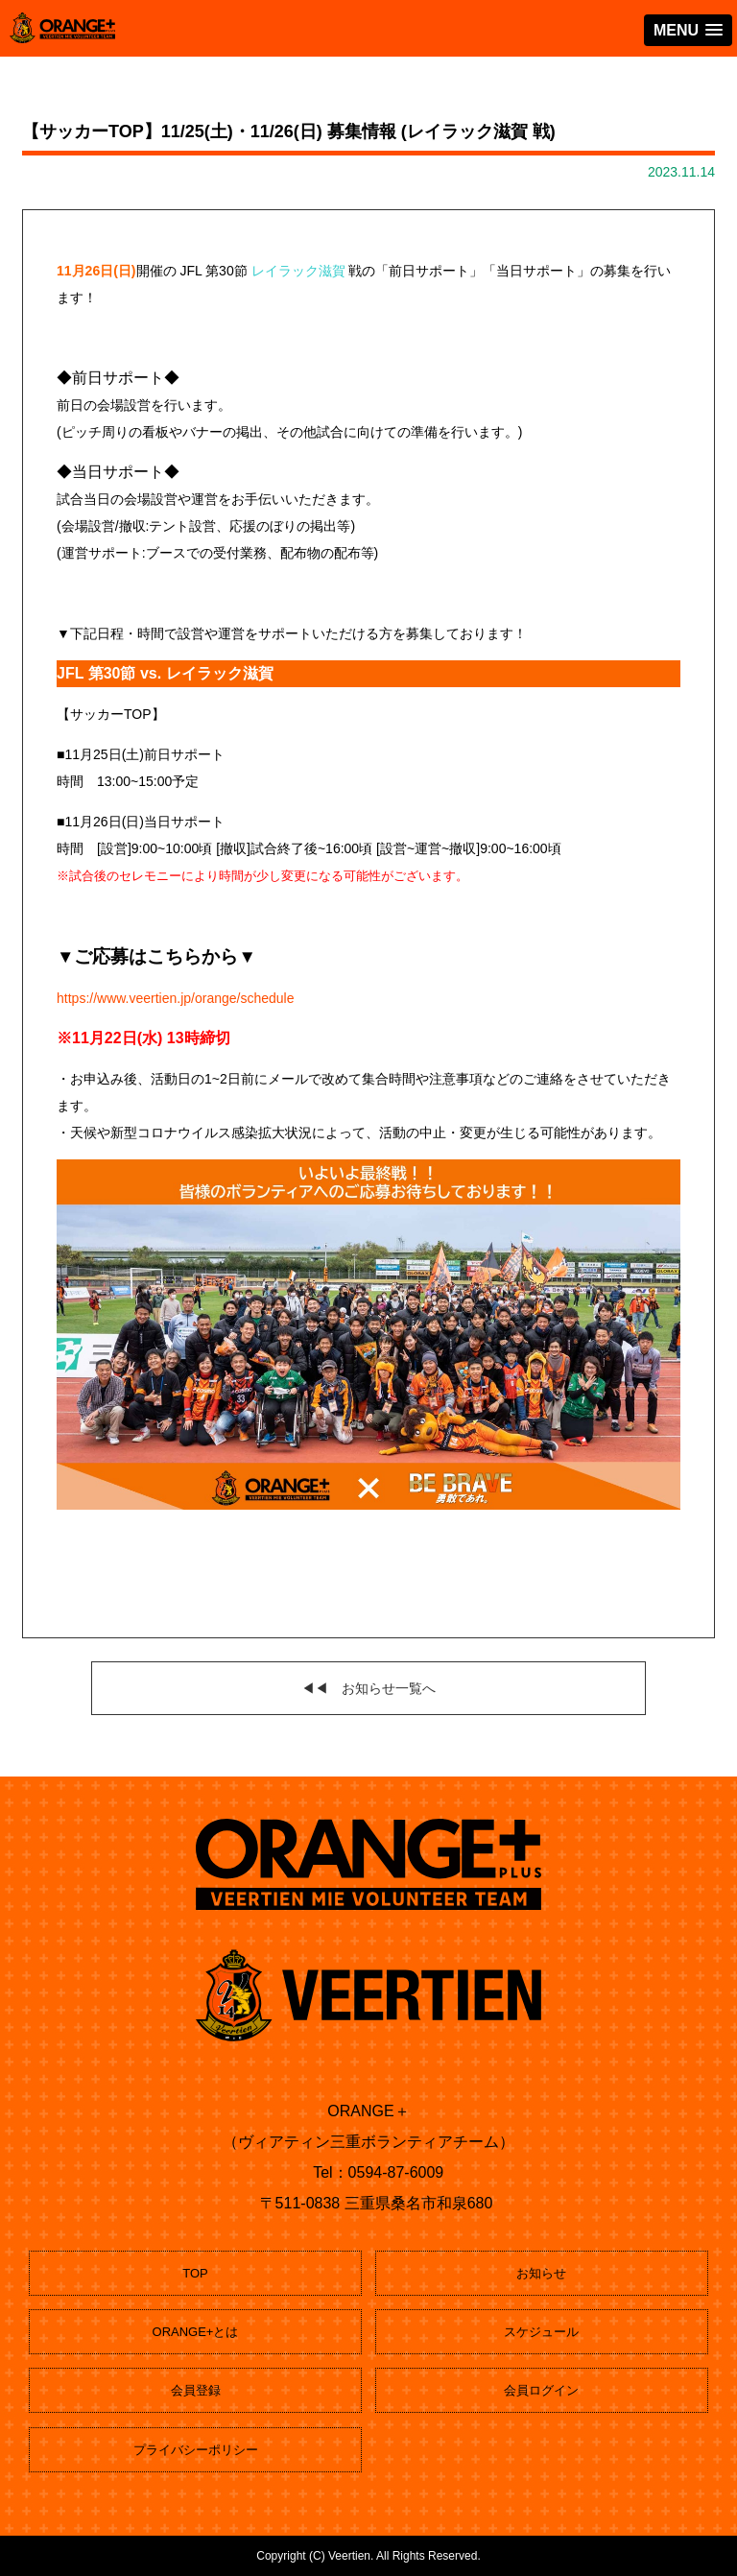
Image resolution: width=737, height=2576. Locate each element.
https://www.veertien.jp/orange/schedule (175, 998)
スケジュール (541, 2332)
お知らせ (541, 2273)
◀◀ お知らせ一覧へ (368, 1688)
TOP (195, 2273)
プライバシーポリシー (195, 2450)
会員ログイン (541, 2390)
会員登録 (196, 2390)
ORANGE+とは (196, 2332)
